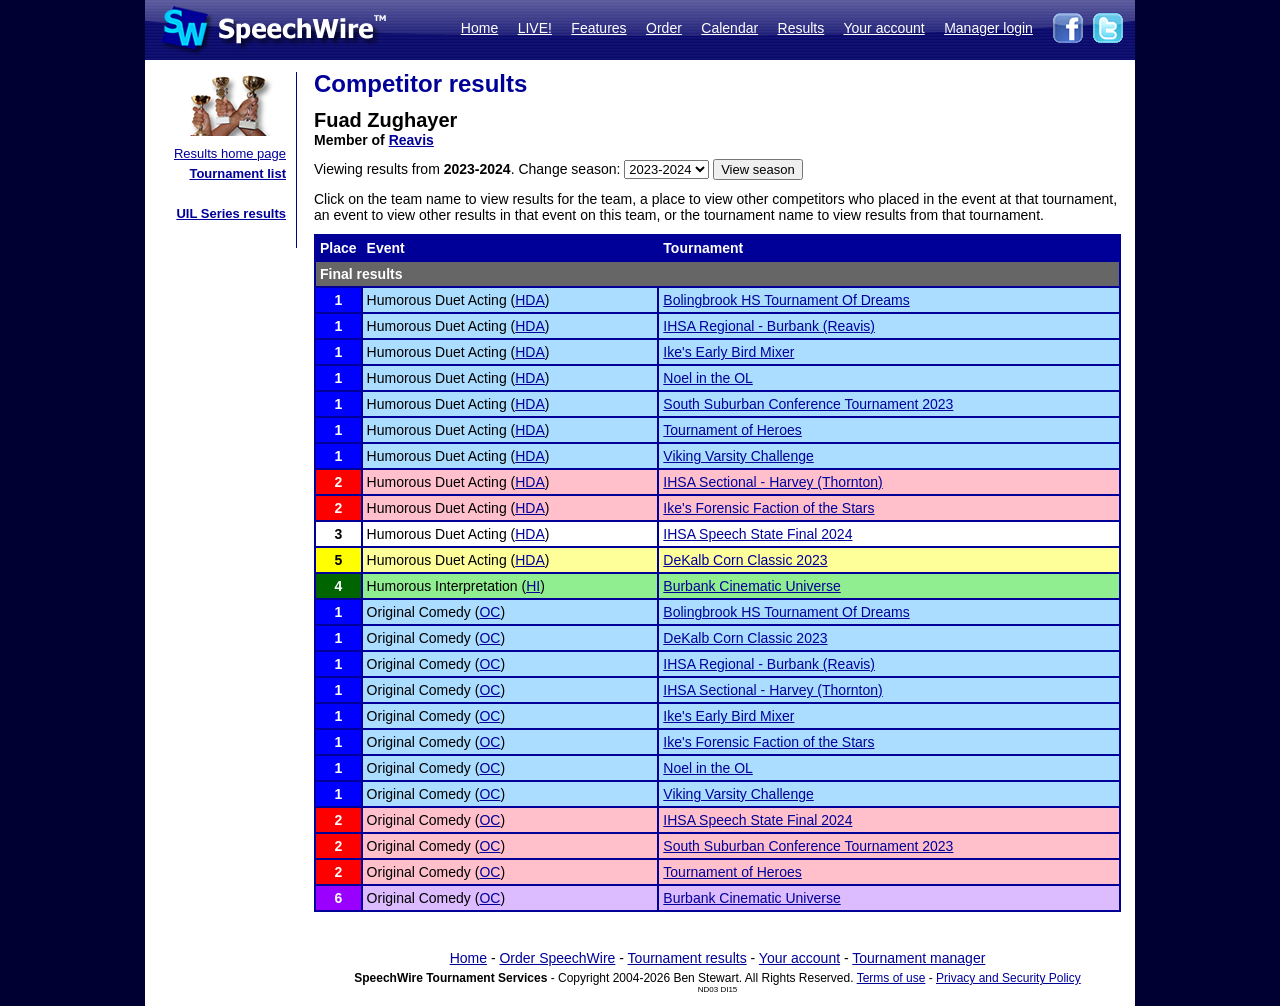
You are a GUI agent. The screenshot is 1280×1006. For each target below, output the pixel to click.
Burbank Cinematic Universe (751, 586)
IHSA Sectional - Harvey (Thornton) (772, 482)
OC (489, 612)
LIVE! (535, 28)
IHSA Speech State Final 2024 (757, 534)
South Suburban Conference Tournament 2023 (808, 404)
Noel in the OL (708, 378)
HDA (530, 300)
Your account (883, 28)
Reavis (411, 140)
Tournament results (687, 958)
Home (479, 28)
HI (533, 586)
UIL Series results (231, 213)
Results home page (230, 153)
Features (598, 28)
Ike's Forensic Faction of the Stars (768, 508)
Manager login (988, 28)
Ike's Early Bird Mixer (728, 352)
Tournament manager (918, 958)
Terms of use (891, 978)
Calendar (729, 28)
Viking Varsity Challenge (738, 456)
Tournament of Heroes (732, 430)
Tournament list (237, 173)
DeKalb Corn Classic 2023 (745, 560)
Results (801, 28)
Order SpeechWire (557, 958)
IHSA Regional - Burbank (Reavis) (769, 326)
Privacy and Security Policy (1008, 978)
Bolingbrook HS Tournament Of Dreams (786, 300)
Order (664, 28)
